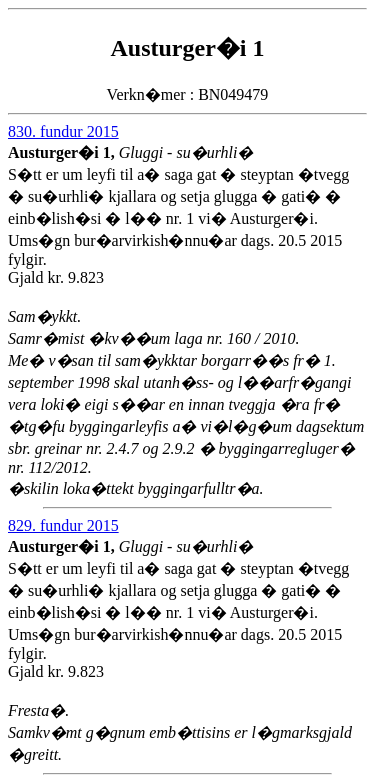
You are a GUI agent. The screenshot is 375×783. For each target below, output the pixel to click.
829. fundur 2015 (63, 525)
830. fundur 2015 (63, 131)
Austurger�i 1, (63, 152)
